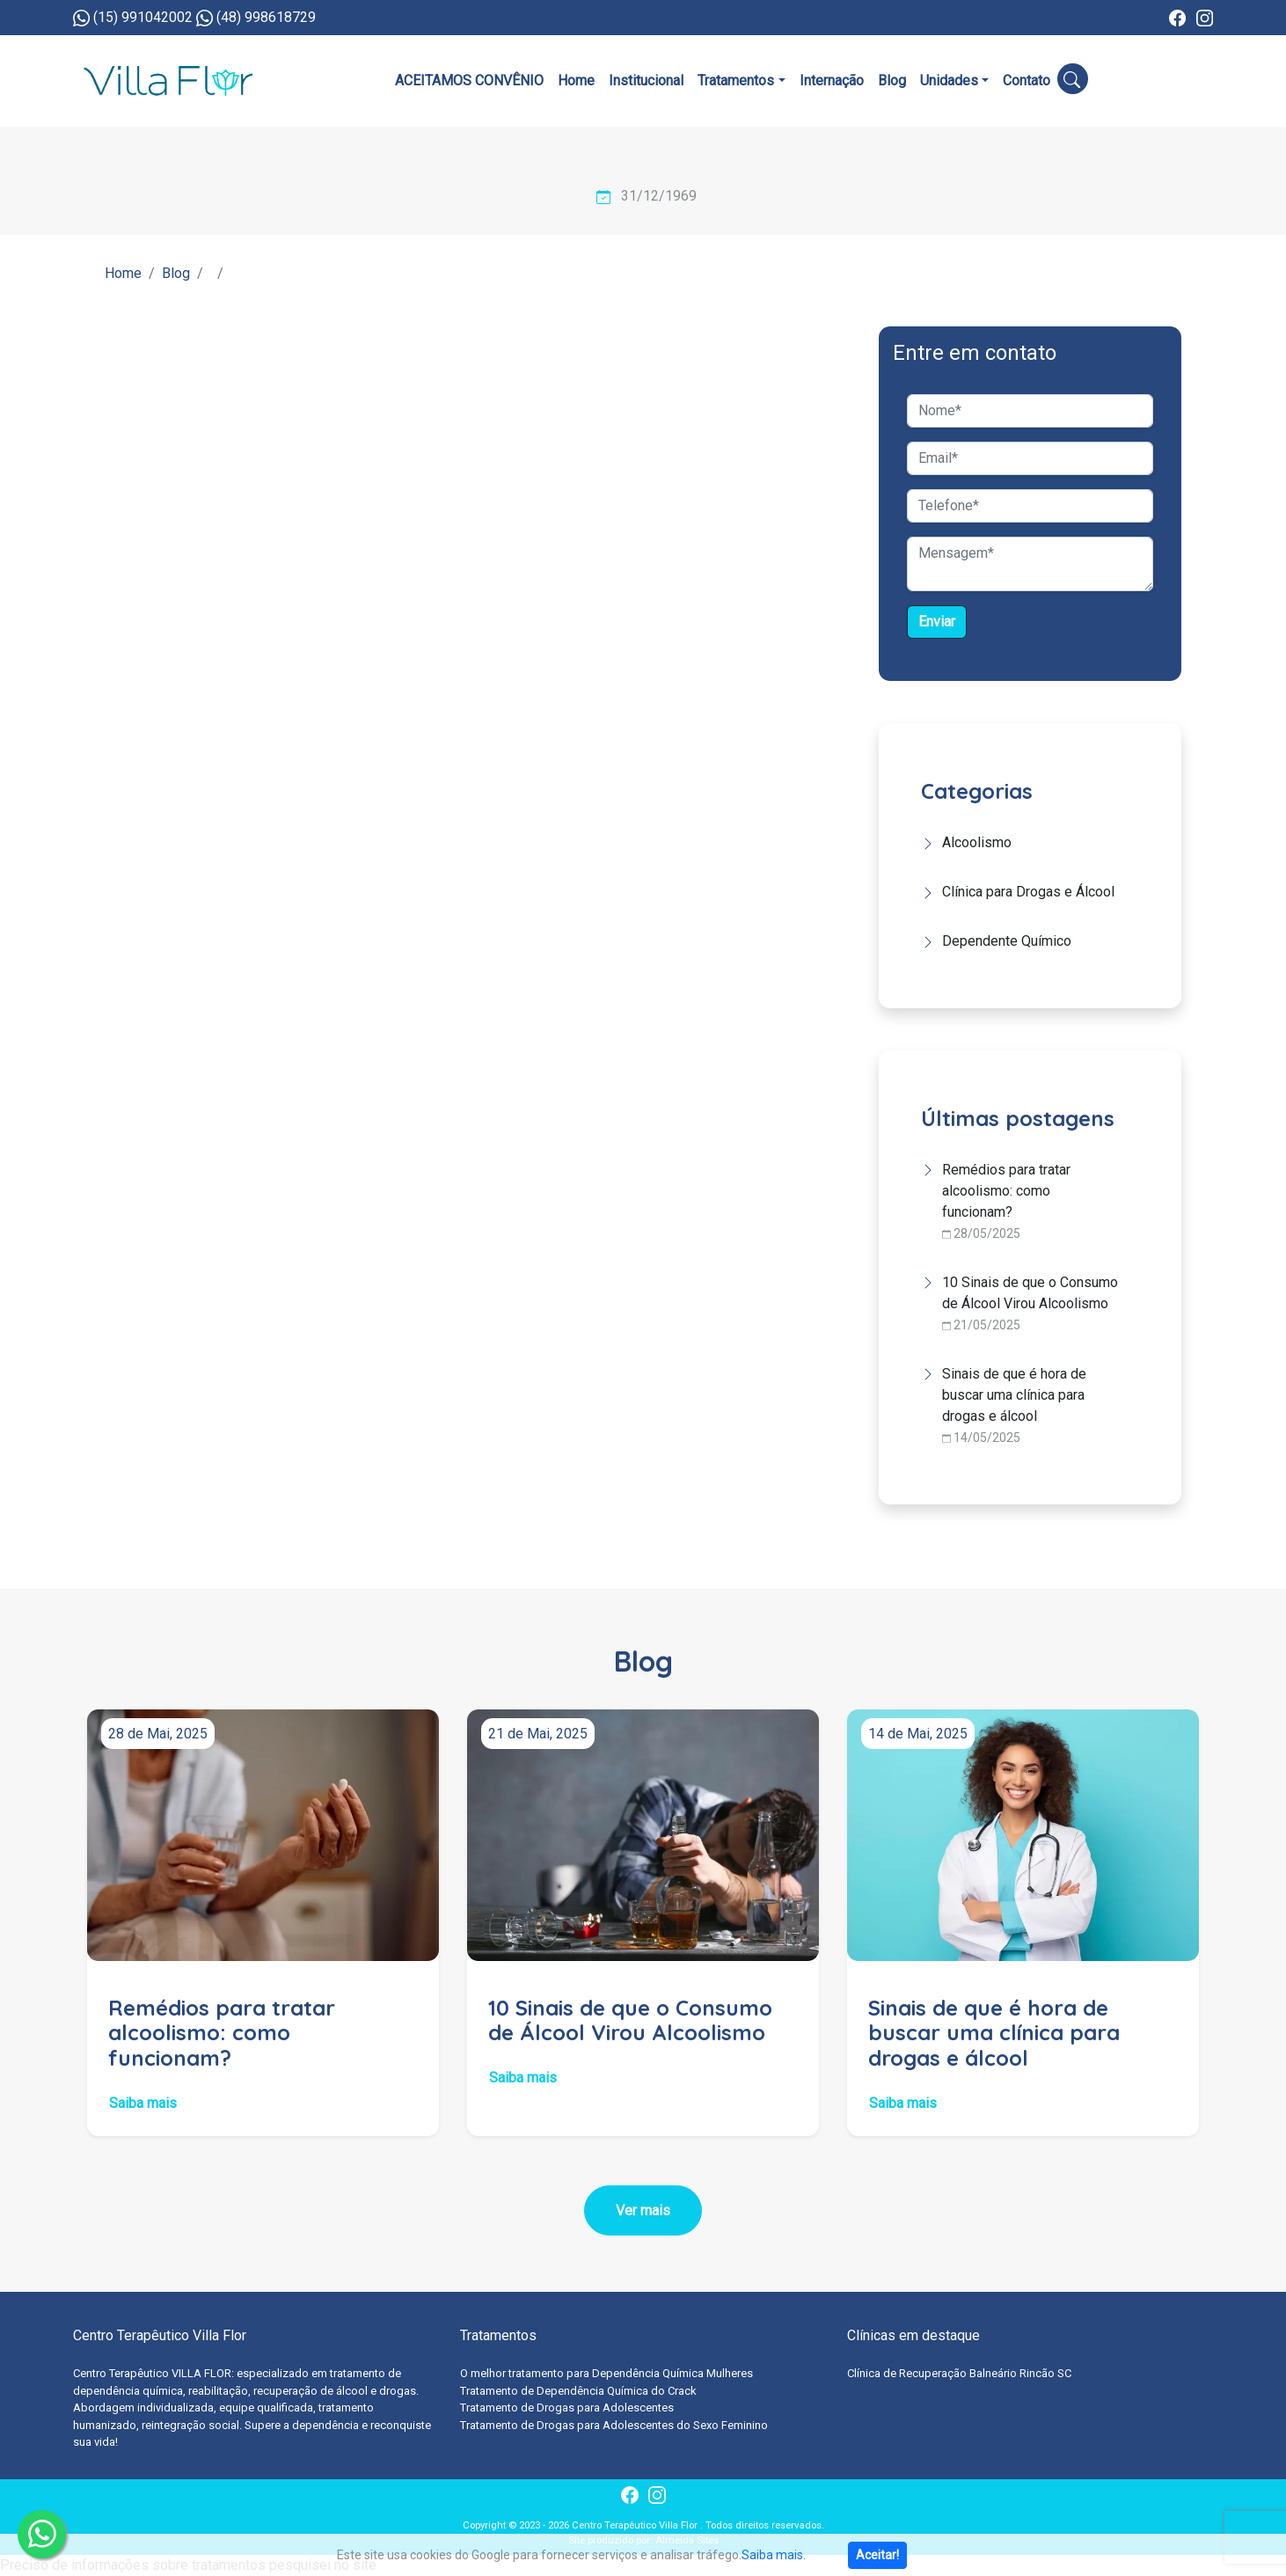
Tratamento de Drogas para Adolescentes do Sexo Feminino (614, 2425)
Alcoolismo (977, 842)
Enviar (936, 621)
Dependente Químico (1006, 941)
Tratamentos (736, 80)
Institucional (646, 80)
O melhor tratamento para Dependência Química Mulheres (606, 2373)
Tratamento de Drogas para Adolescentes (567, 2407)
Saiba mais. (774, 2555)
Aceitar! (877, 2555)
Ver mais (643, 2210)
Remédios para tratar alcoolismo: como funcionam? (1006, 1190)
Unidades (949, 80)
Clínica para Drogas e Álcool (1028, 891)
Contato (1026, 80)
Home (576, 80)
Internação (832, 80)
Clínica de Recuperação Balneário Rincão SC (959, 2373)
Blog (892, 80)
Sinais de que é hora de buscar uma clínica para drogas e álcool (1014, 1394)
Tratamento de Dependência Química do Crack (578, 2390)
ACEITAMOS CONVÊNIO (469, 80)
